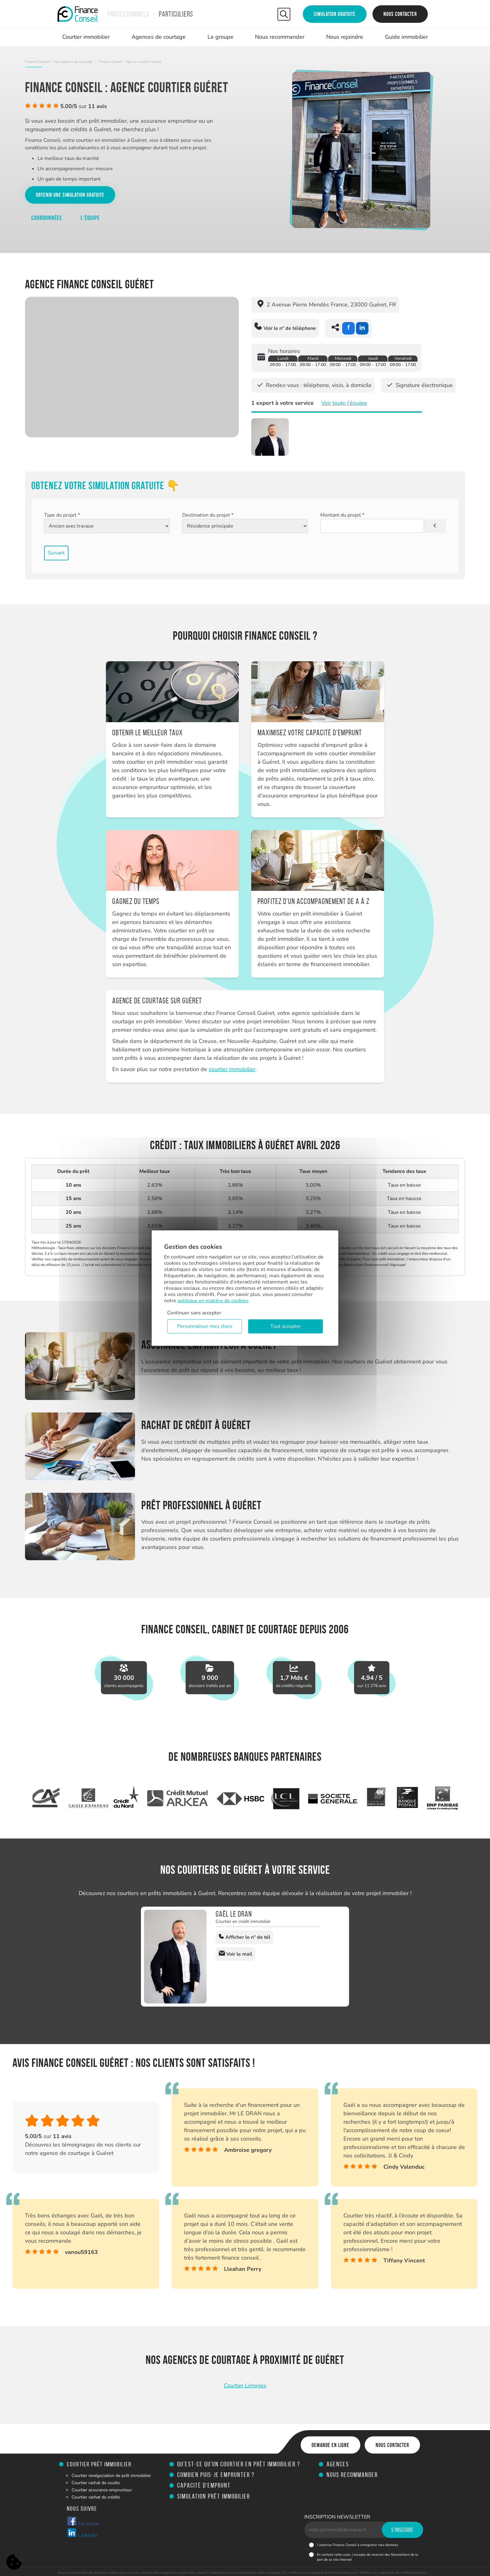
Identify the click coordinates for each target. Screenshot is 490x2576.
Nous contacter (400, 14)
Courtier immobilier (86, 37)
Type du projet (62, 515)
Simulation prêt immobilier (213, 2496)
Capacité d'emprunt (204, 2485)
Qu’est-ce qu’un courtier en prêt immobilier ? (238, 2464)
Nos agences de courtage (73, 61)
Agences (338, 2464)
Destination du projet (207, 515)
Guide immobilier (406, 37)
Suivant (56, 552)
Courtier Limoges (245, 2385)
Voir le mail (235, 1954)
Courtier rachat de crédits (96, 2497)
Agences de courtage (159, 37)
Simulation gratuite (335, 14)
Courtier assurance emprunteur (102, 2490)
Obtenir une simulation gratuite (70, 195)
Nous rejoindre (344, 37)
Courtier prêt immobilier (99, 2464)
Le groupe (220, 37)
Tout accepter (285, 1326)
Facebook (83, 2521)
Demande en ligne (330, 2445)
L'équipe (90, 217)
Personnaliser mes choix (204, 1326)
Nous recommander (279, 37)
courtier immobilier (232, 1069)
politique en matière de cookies (213, 1300)
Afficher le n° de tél (244, 1937)
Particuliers (176, 14)
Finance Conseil (37, 61)
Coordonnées (46, 217)
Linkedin (82, 2533)
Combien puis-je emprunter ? (216, 2474)
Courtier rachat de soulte (96, 2483)
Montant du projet (342, 515)
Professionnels (128, 14)
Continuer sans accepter (194, 1312)
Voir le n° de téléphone (285, 327)
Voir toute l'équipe (344, 403)
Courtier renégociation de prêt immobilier (111, 2476)
